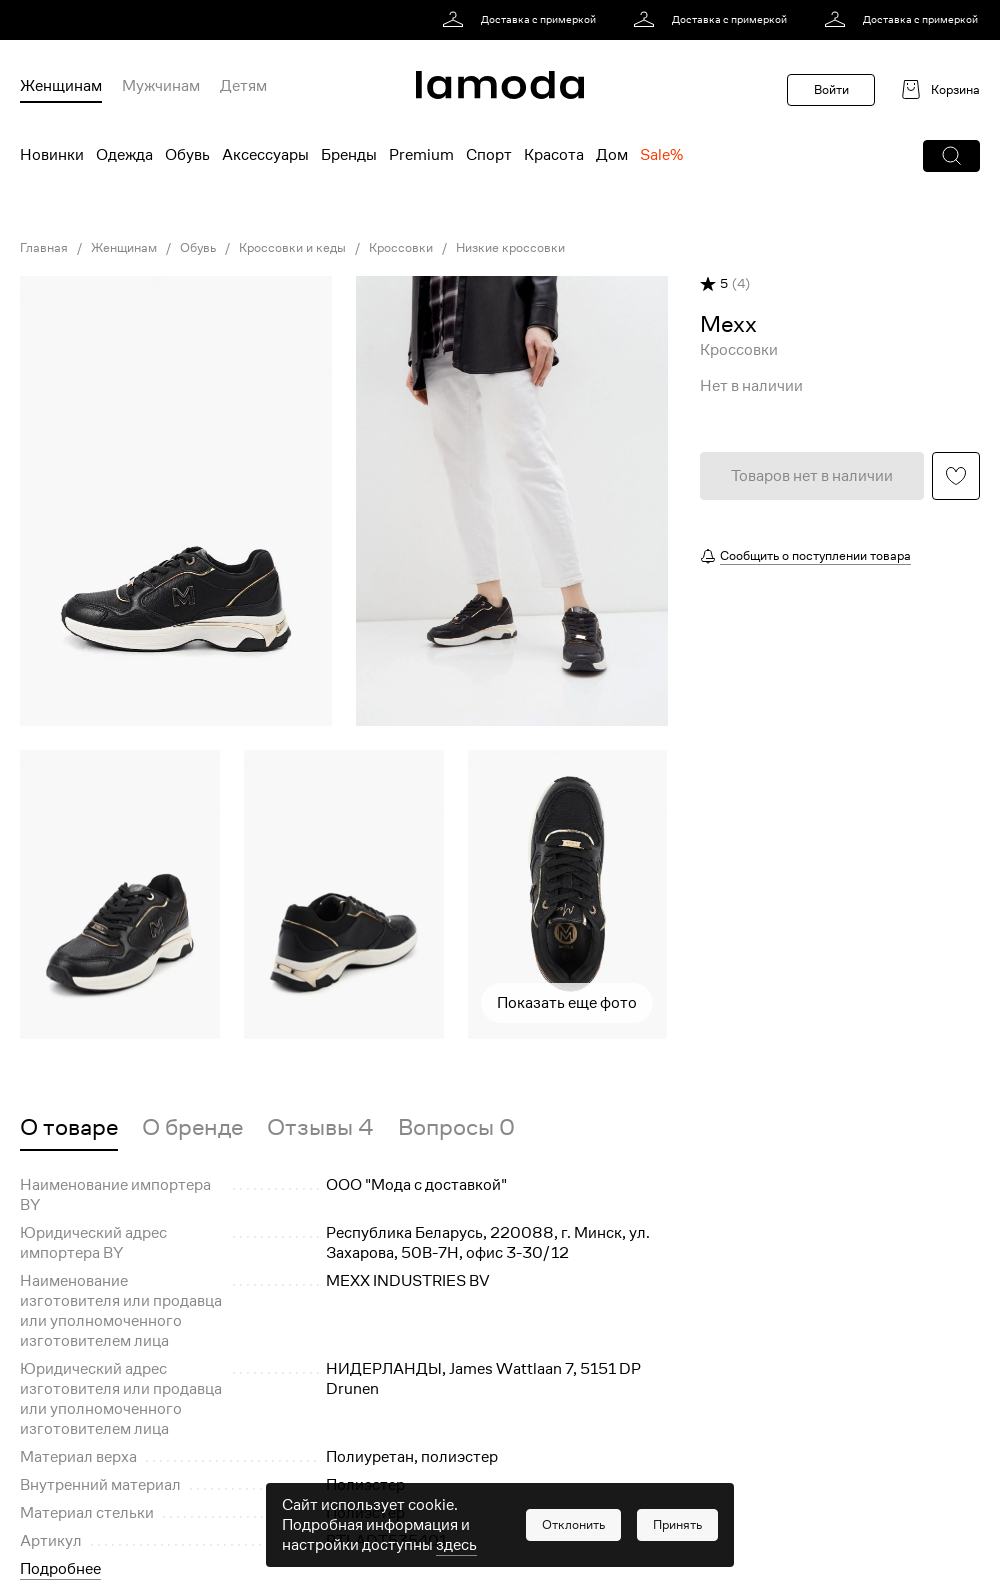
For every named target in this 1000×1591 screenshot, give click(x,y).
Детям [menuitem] (243, 86)
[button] (951, 156)
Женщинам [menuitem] (61, 86)
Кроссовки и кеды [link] (292, 248)
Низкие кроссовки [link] (510, 248)
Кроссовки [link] (401, 248)
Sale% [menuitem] (661, 155)
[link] (522, 20)
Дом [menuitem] (612, 155)
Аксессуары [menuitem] (265, 155)
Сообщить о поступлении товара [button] (815, 555)
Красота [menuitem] (554, 155)
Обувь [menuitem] (187, 155)
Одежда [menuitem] (124, 155)
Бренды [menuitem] (349, 155)
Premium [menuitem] (421, 155)
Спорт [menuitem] (489, 155)
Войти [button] (831, 89)
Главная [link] (44, 248)
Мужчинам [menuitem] (161, 86)
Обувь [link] (198, 248)
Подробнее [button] (60, 1569)
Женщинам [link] (124, 248)
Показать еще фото (567, 1003)
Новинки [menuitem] (52, 155)
